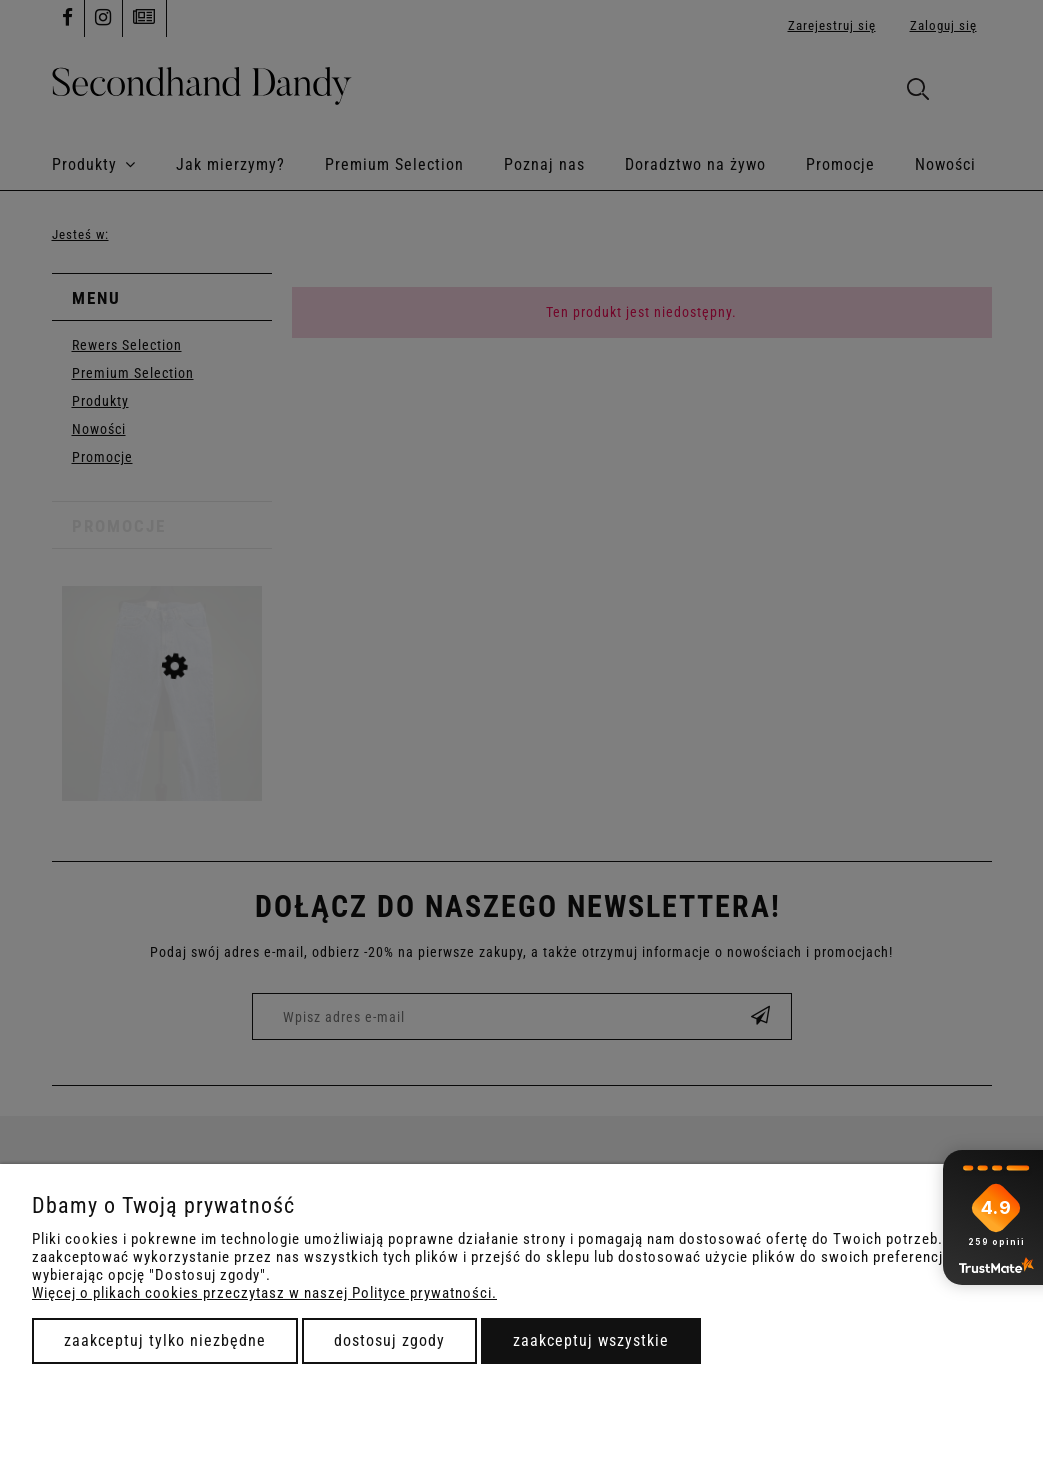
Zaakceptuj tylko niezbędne (165, 1340)
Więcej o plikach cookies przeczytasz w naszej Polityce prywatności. (264, 1293)
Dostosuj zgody (389, 1340)
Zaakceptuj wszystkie (591, 1340)
